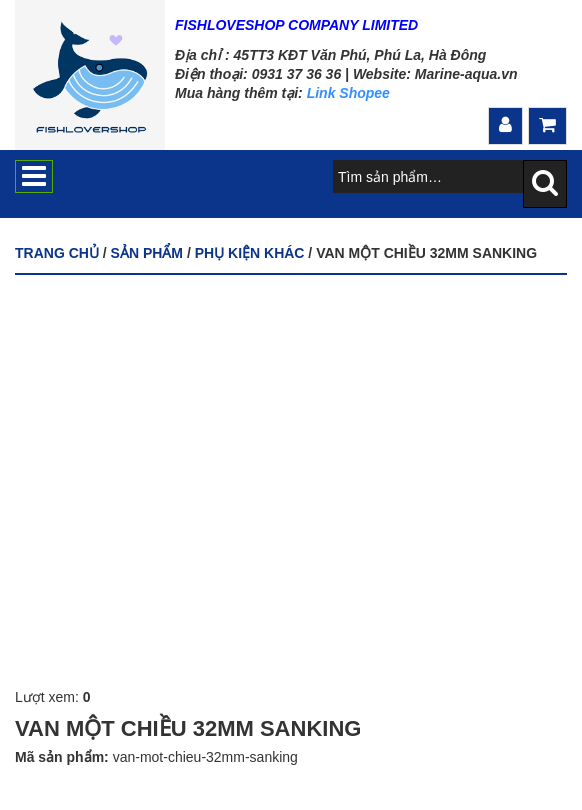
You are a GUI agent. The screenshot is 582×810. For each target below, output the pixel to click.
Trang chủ (57, 253)
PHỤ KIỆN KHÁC (250, 253)
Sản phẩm (147, 253)
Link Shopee (348, 93)
